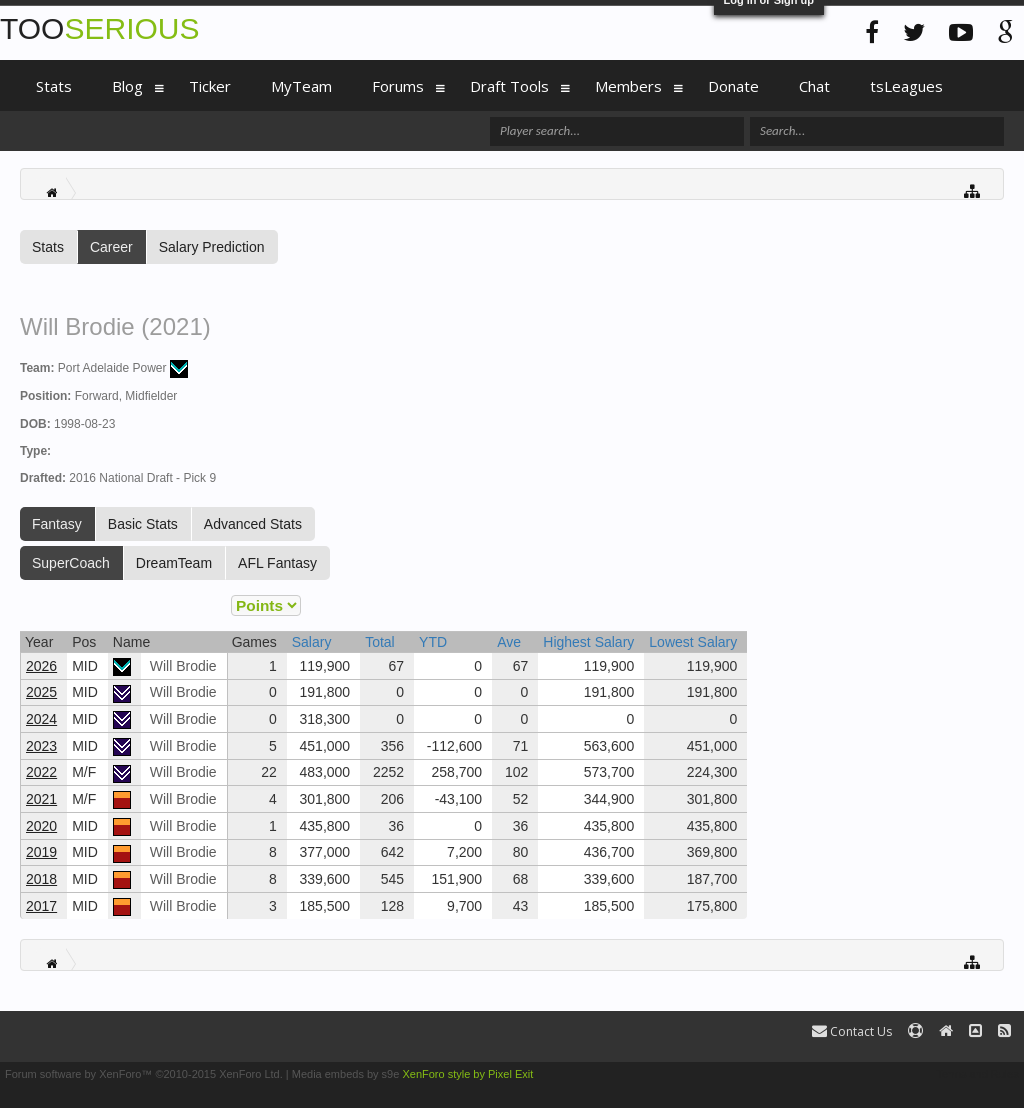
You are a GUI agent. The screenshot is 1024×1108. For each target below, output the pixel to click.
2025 (41, 692)
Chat (814, 86)
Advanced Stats (253, 524)
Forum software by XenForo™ (144, 1074)
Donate (733, 86)
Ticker (210, 86)
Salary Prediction (212, 247)
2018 (41, 879)
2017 (41, 906)
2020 (41, 826)
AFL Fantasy (277, 563)
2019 (41, 852)
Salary (312, 642)
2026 (41, 666)
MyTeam (301, 86)
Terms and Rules (977, 1074)
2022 (41, 772)
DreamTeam (174, 563)
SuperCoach (71, 563)
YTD (433, 642)
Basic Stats (143, 524)
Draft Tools (509, 86)
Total (380, 642)
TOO (99, 28)
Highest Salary (588, 642)
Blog (127, 86)
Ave (509, 642)
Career (111, 247)
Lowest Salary (693, 642)
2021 (41, 799)
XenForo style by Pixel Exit (467, 1074)
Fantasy (57, 524)
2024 (41, 719)
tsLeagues (906, 86)
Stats (48, 247)
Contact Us (852, 1031)
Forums (398, 86)
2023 (41, 746)
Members (628, 86)
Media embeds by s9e (346, 1074)
